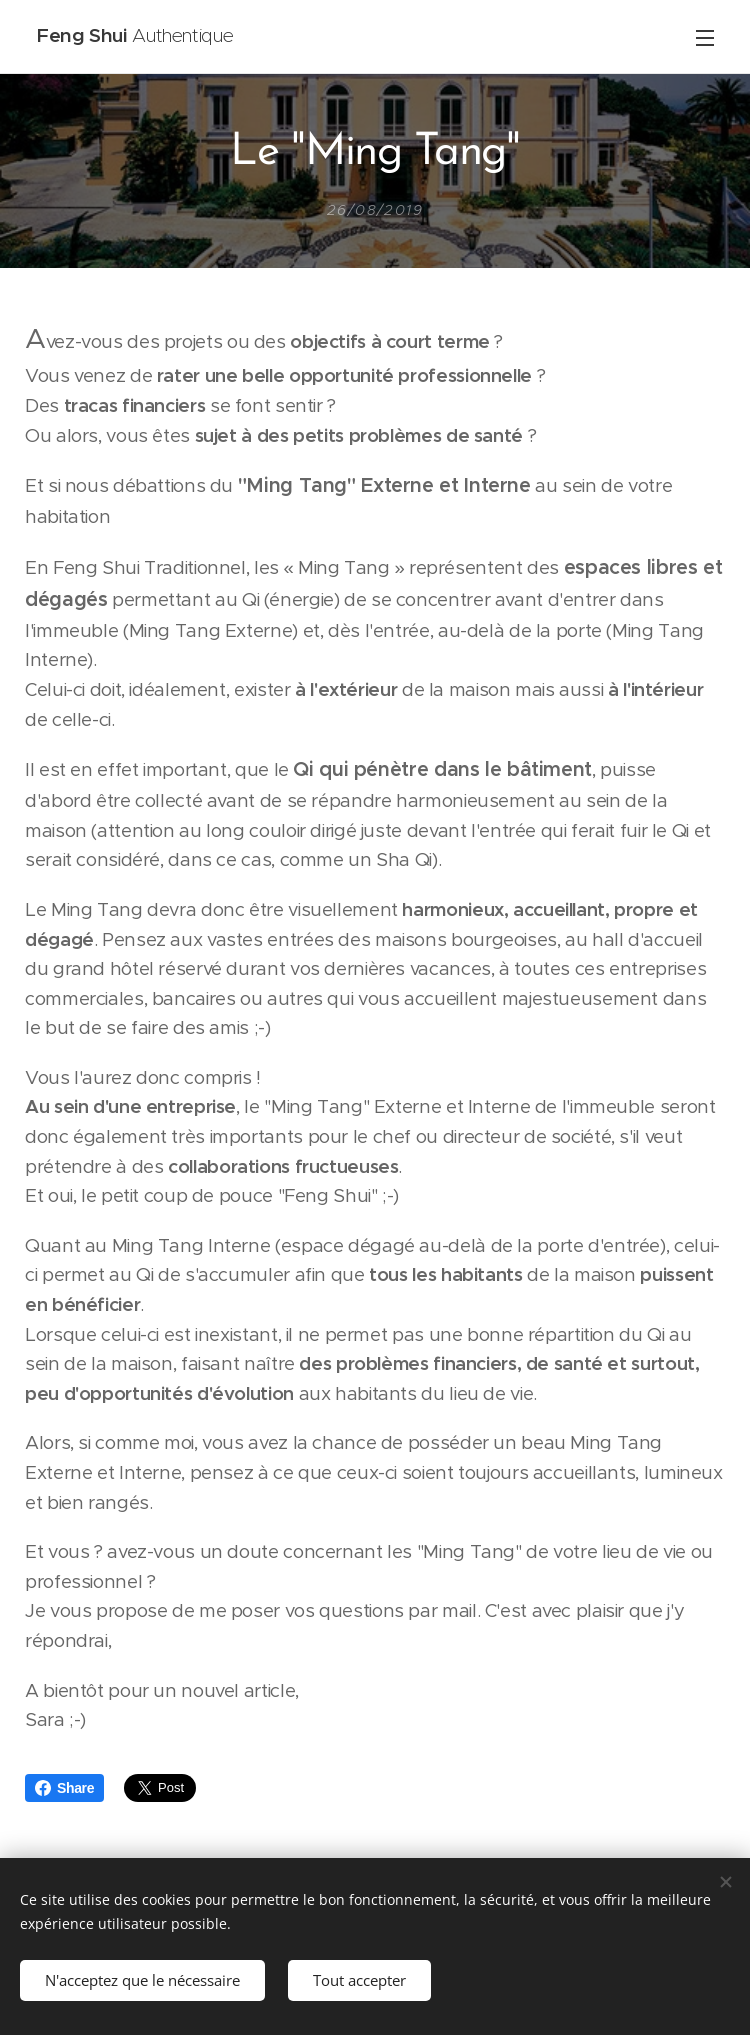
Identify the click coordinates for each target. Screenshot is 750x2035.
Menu (705, 38)
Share (64, 1788)
